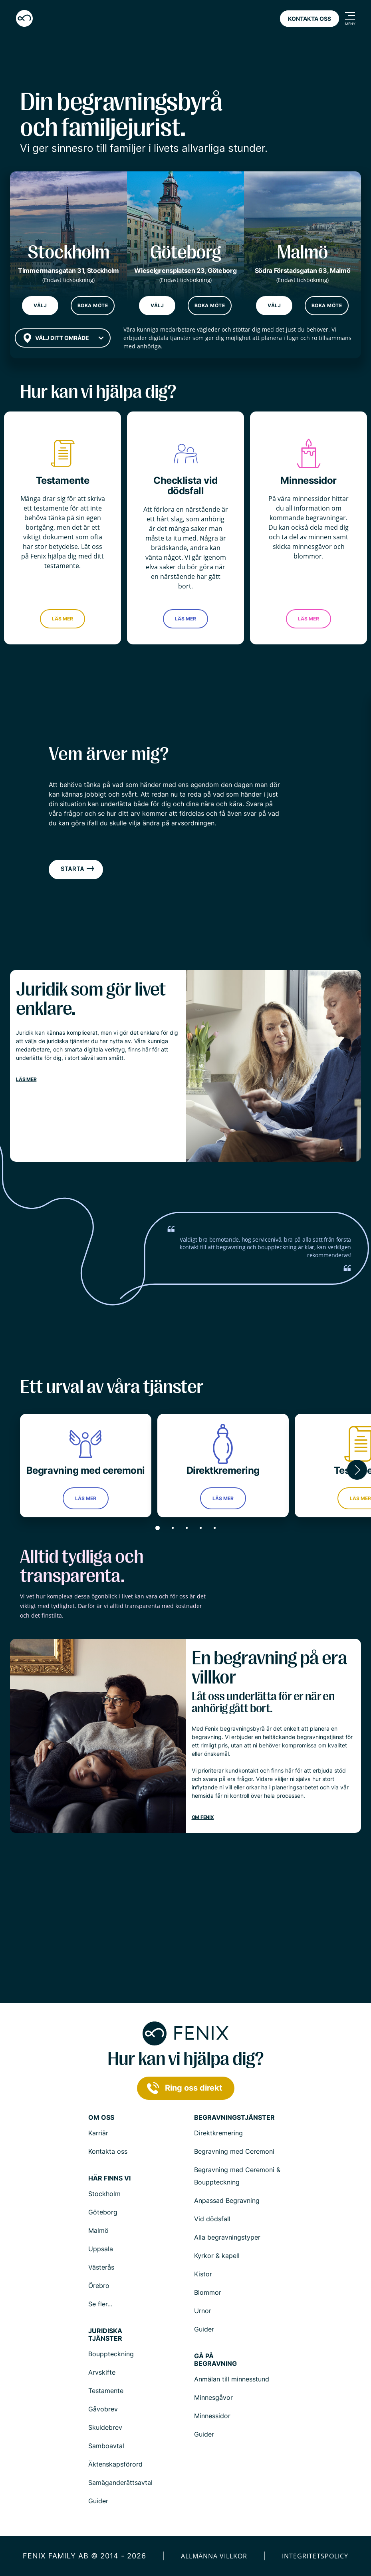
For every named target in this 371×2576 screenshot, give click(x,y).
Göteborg (102, 2212)
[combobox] (63, 338)
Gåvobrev (103, 2409)
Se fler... (100, 2304)
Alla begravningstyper (227, 2237)
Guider (204, 2329)
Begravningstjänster (234, 2117)
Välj (40, 305)
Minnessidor (212, 2416)
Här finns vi (109, 2178)
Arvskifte (101, 2372)
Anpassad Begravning (227, 2200)
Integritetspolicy (315, 2556)
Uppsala (100, 2249)
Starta (78, 869)
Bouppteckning (111, 2354)
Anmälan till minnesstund (231, 2379)
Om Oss (101, 2117)
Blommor (207, 2292)
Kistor (203, 2274)
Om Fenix (203, 1817)
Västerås (101, 2267)
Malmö (98, 2230)
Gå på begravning (215, 2359)
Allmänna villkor (214, 2556)
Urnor (202, 2311)
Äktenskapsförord (115, 2464)
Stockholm (104, 2194)
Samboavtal (106, 2446)
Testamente (105, 2391)
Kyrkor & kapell (217, 2256)
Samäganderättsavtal (120, 2483)
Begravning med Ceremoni (234, 2151)
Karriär (98, 2133)
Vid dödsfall (212, 2219)
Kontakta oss (309, 18)
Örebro (98, 2286)
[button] (357, 1470)
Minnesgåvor (213, 2397)
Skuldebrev (105, 2427)
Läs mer (62, 619)
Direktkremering (218, 2133)
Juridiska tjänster (105, 2334)
